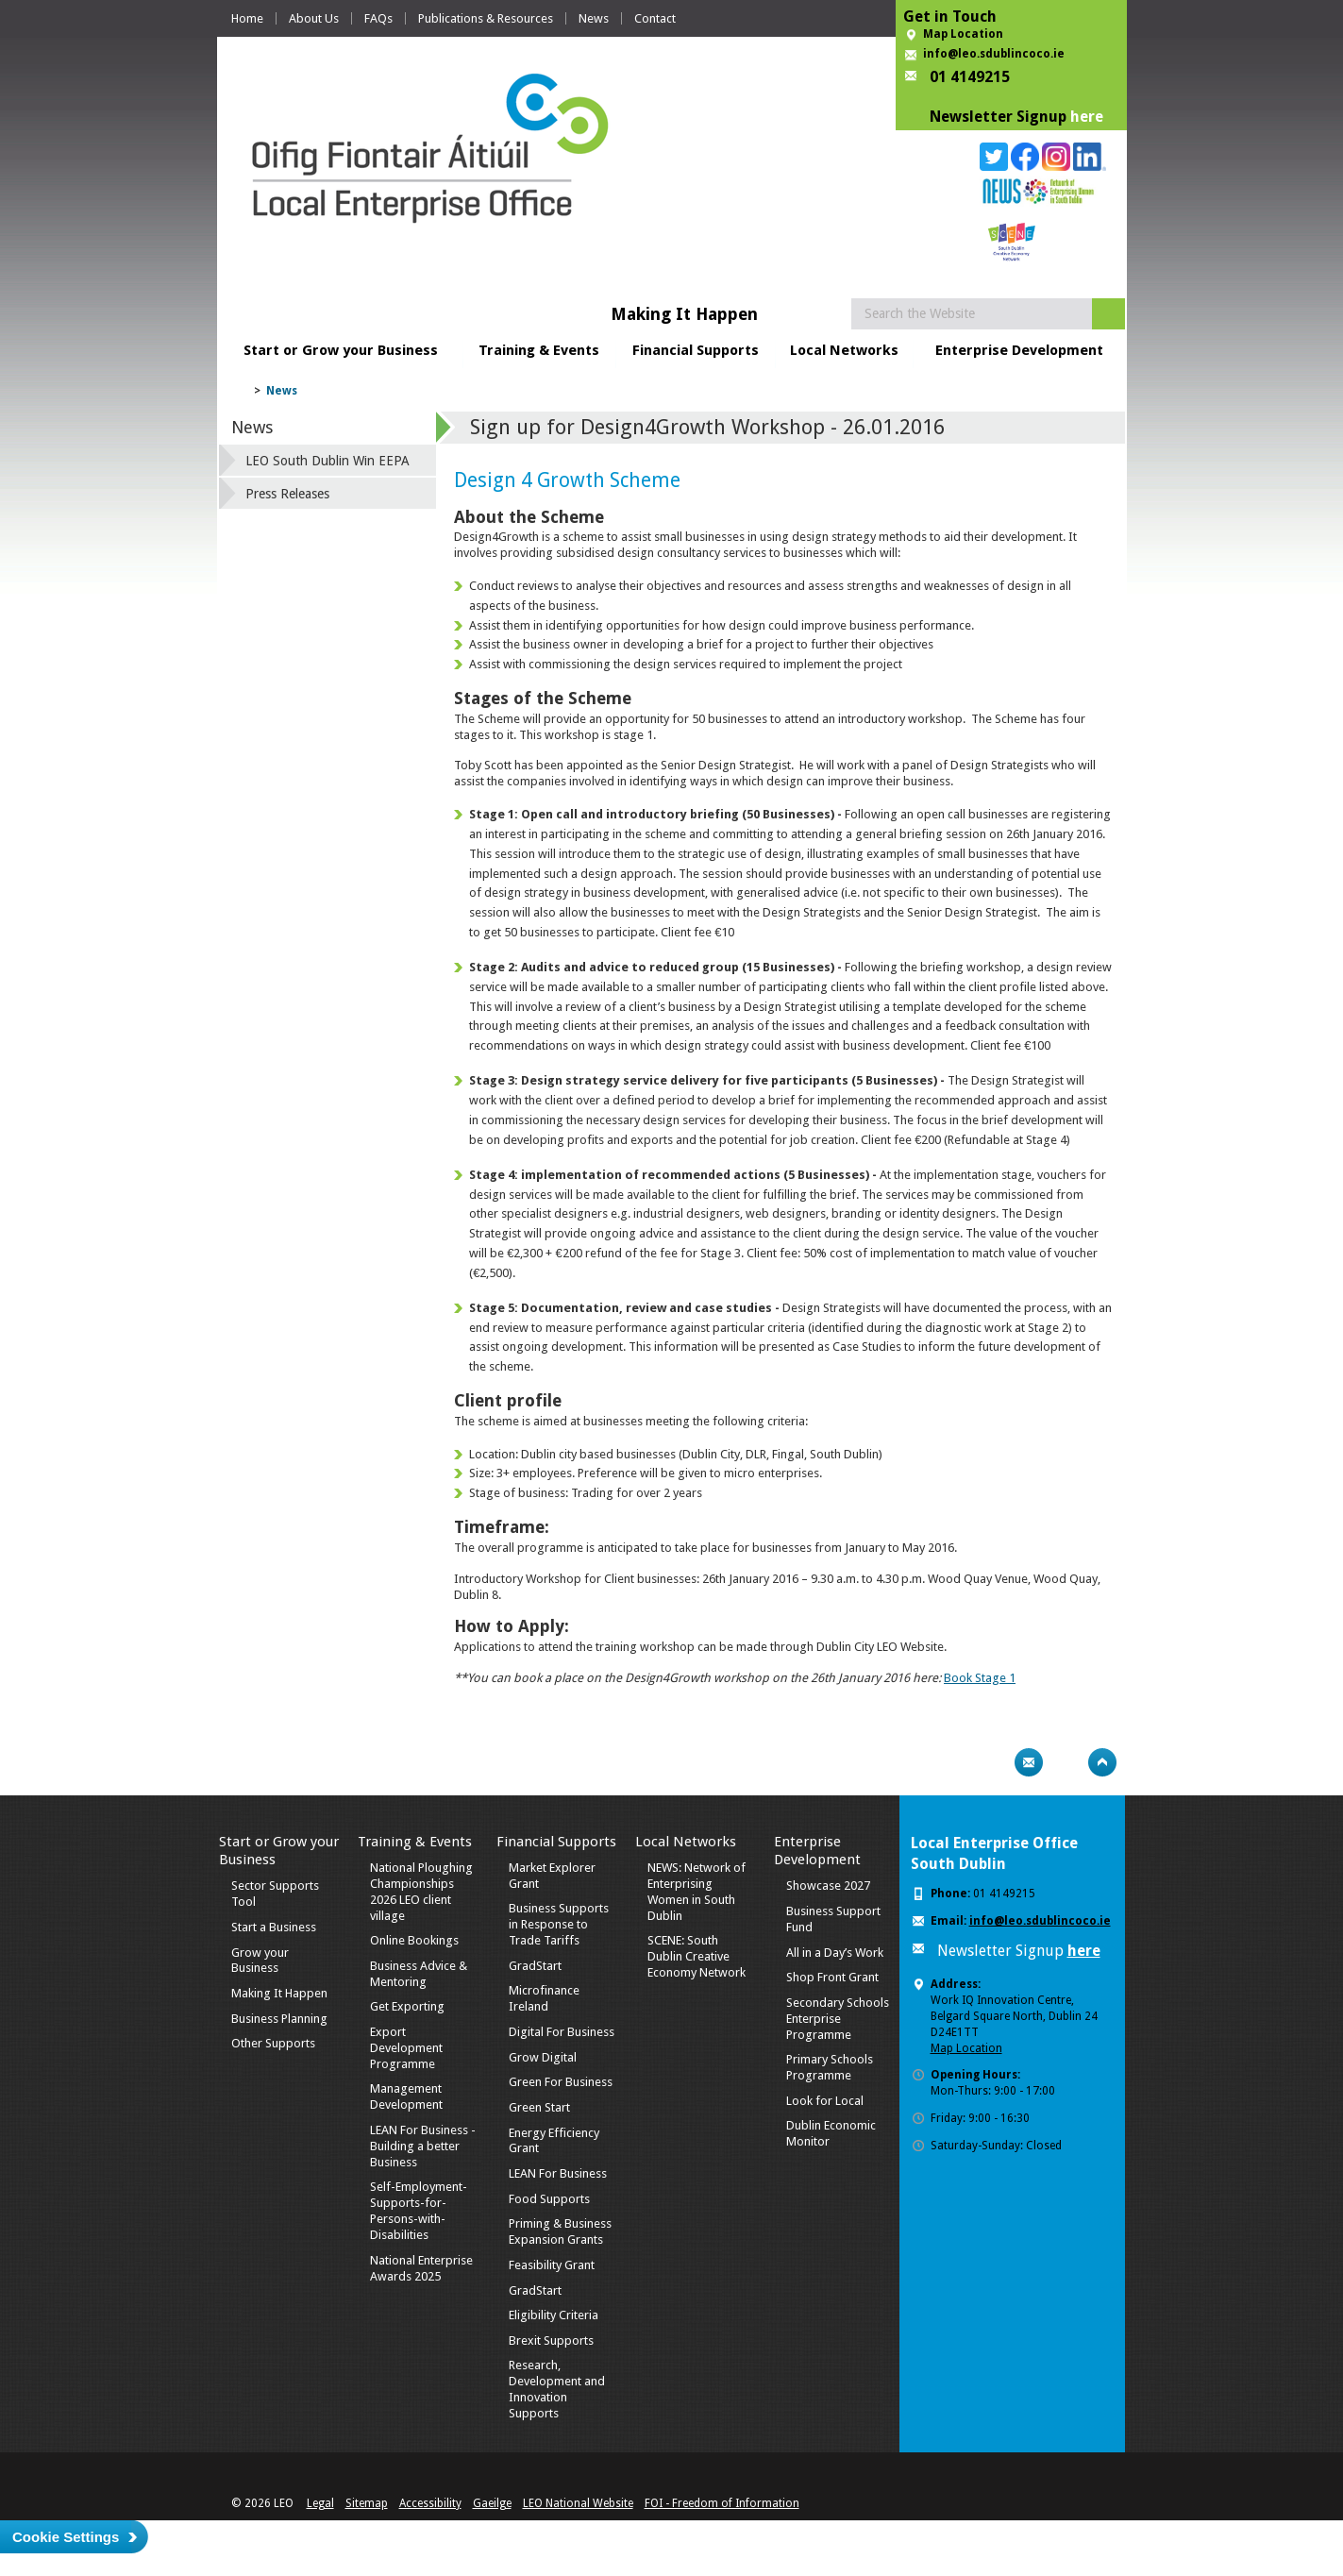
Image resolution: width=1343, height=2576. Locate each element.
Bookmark (1065, 1762)
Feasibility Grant (552, 2265)
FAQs (378, 18)
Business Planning (279, 2019)
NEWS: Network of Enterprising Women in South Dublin (696, 1891)
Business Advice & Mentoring (418, 1974)
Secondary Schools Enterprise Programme (837, 2018)
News (594, 18)
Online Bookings (414, 1940)
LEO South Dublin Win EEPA (327, 460)
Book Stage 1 (980, 1678)
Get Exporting (407, 2006)
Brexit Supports (551, 2340)
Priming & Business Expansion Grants (560, 2231)
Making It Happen (279, 1993)
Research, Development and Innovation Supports (557, 2389)
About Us (314, 18)
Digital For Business (561, 2032)
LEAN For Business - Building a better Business (423, 2146)
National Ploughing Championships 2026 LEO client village (421, 1891)
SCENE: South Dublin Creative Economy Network (696, 1956)
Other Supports (273, 2043)
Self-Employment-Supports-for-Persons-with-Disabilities (418, 2211)
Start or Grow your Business (340, 350)
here (1086, 117)
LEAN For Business (558, 2173)
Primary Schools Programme (829, 2067)
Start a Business (273, 1927)
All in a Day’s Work (834, 1952)
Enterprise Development (1019, 350)
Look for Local (825, 2101)
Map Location (963, 34)
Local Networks (844, 350)
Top (1102, 1762)
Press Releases (287, 493)
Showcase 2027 (828, 1885)
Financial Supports (695, 350)
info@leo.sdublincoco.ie (994, 53)
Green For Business (561, 2082)
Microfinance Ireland (544, 1998)
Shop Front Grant (832, 1977)
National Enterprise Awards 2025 (421, 2268)
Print (992, 1762)
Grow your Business (260, 1960)
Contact (655, 18)
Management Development (406, 2096)
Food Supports (549, 2199)
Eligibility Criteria (553, 2315)
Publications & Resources (485, 18)
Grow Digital (543, 2057)
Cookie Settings (65, 2537)
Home (247, 18)
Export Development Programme (406, 2048)
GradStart (535, 1966)
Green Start (539, 2107)
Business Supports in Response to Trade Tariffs (559, 1924)
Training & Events (538, 350)
